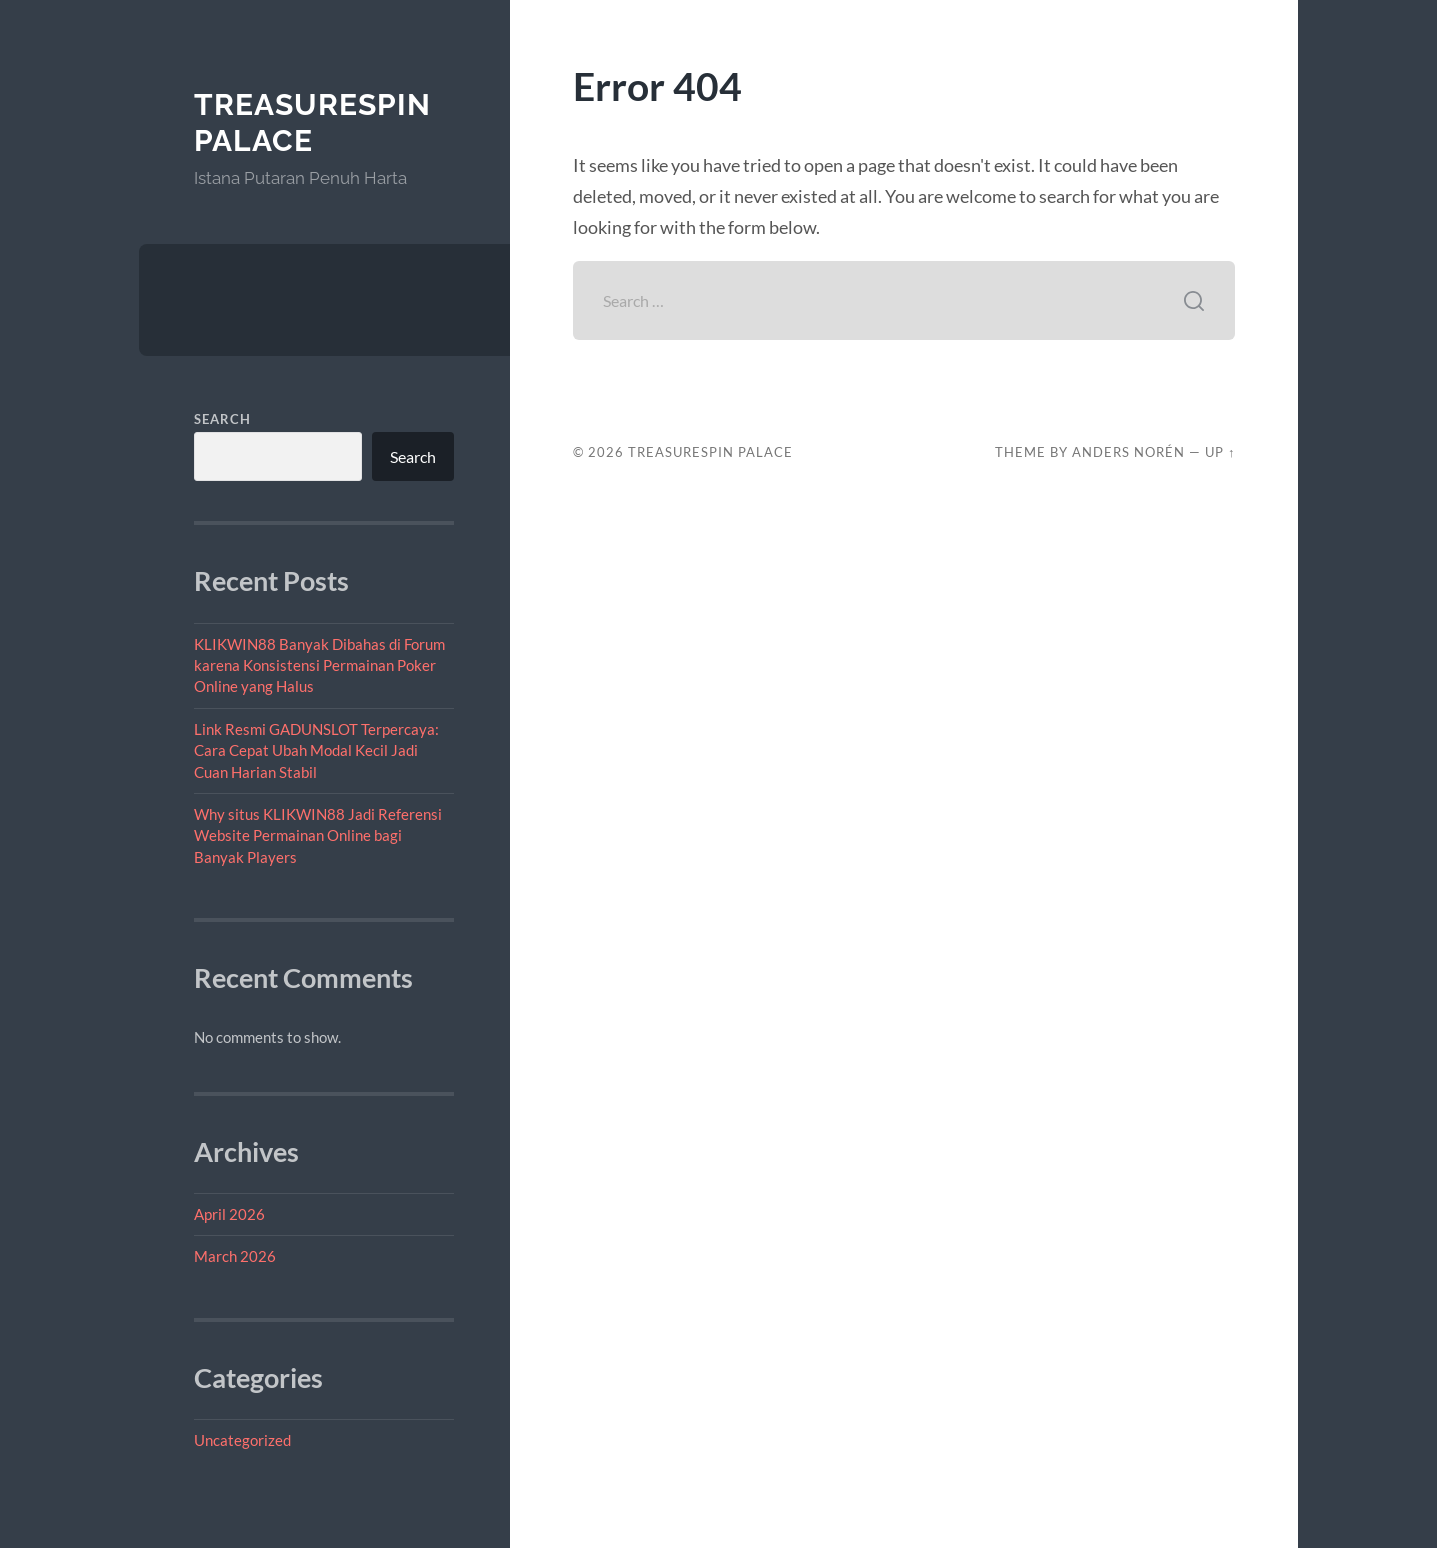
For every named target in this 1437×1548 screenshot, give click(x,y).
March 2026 (235, 1256)
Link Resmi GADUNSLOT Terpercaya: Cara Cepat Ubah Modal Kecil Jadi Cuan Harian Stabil (316, 750)
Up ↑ (1220, 452)
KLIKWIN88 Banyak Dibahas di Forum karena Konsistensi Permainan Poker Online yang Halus (319, 665)
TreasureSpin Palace (312, 122)
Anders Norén (1128, 452)
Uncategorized (242, 1440)
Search (222, 419)
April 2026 (229, 1214)
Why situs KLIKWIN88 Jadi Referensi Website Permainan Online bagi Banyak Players (318, 835)
